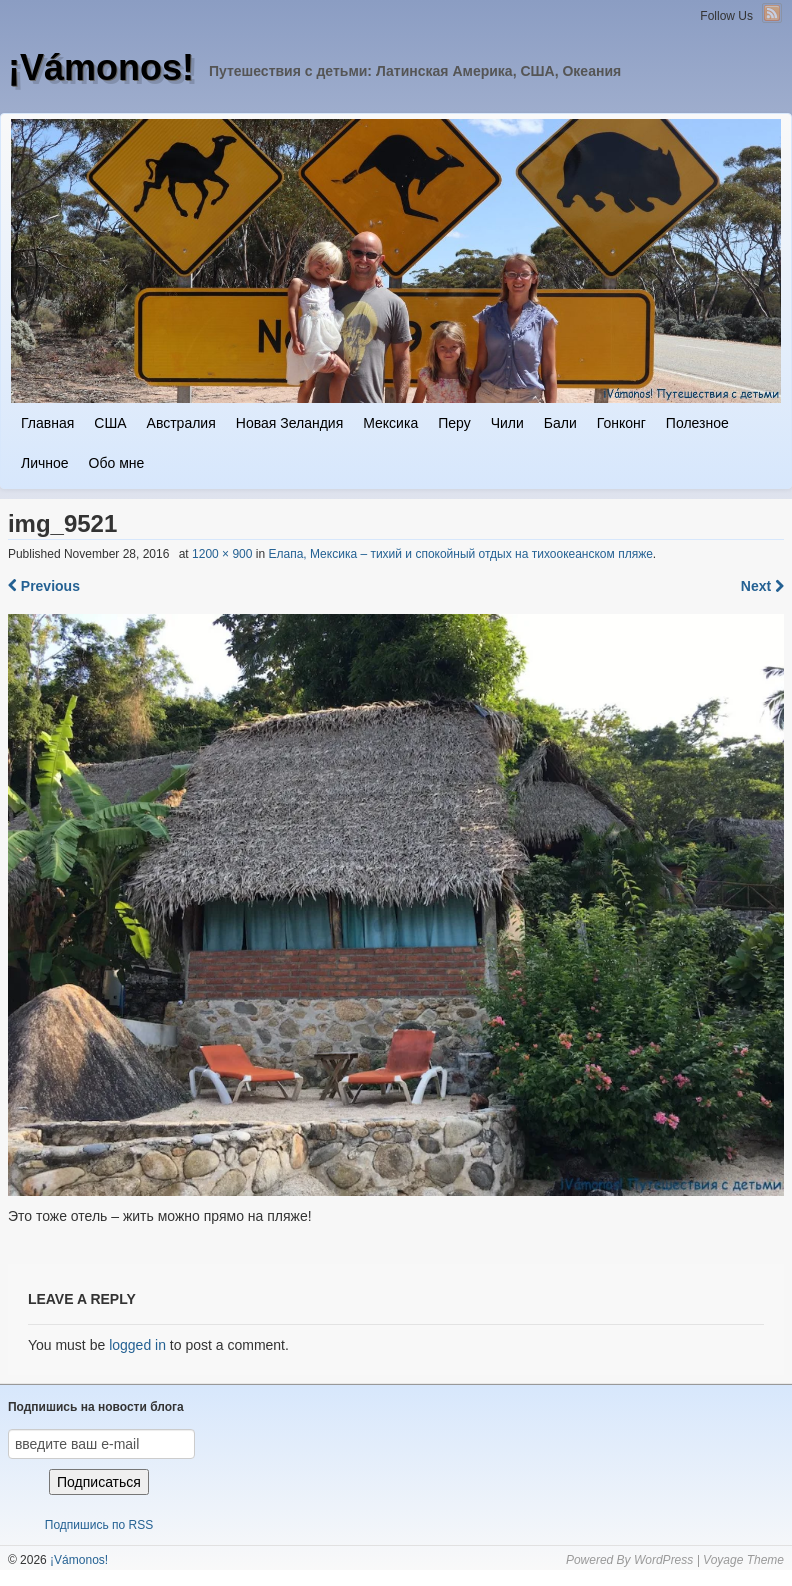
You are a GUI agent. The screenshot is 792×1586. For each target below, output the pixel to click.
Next (762, 586)
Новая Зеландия (289, 423)
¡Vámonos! (101, 67)
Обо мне (117, 463)
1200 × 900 (222, 554)
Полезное (697, 423)
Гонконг (621, 423)
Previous (44, 586)
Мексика (390, 423)
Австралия (181, 423)
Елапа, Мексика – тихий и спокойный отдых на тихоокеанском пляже (460, 554)
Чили (507, 423)
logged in (137, 1345)
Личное (45, 463)
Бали (560, 423)
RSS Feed (772, 13)
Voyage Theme (743, 1560)
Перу (454, 423)
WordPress (663, 1560)
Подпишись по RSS (99, 1525)
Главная (47, 423)
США (110, 423)
